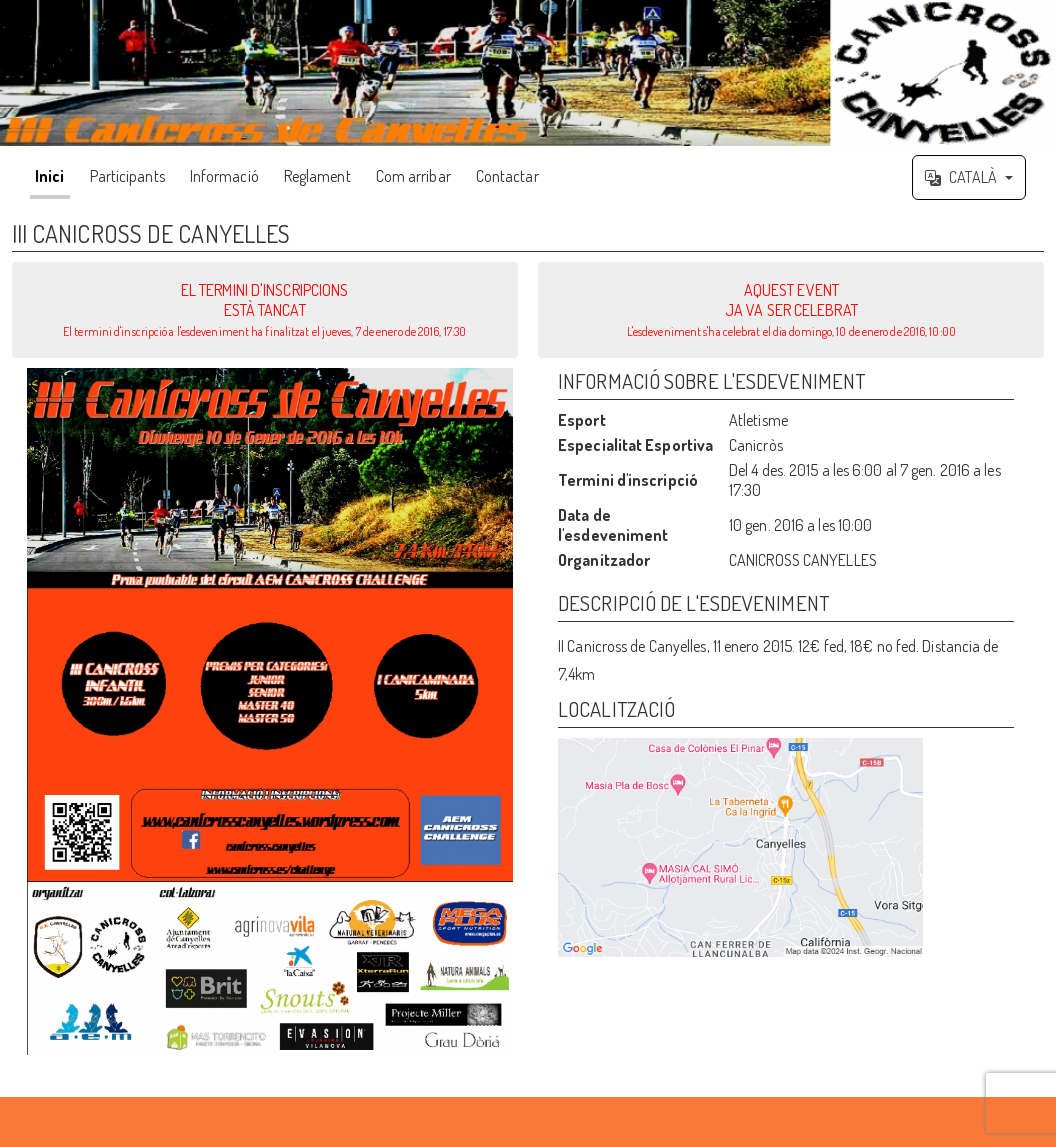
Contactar (507, 176)
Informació (224, 176)
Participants (127, 176)
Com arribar (413, 176)
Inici (50, 176)
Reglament (317, 176)
